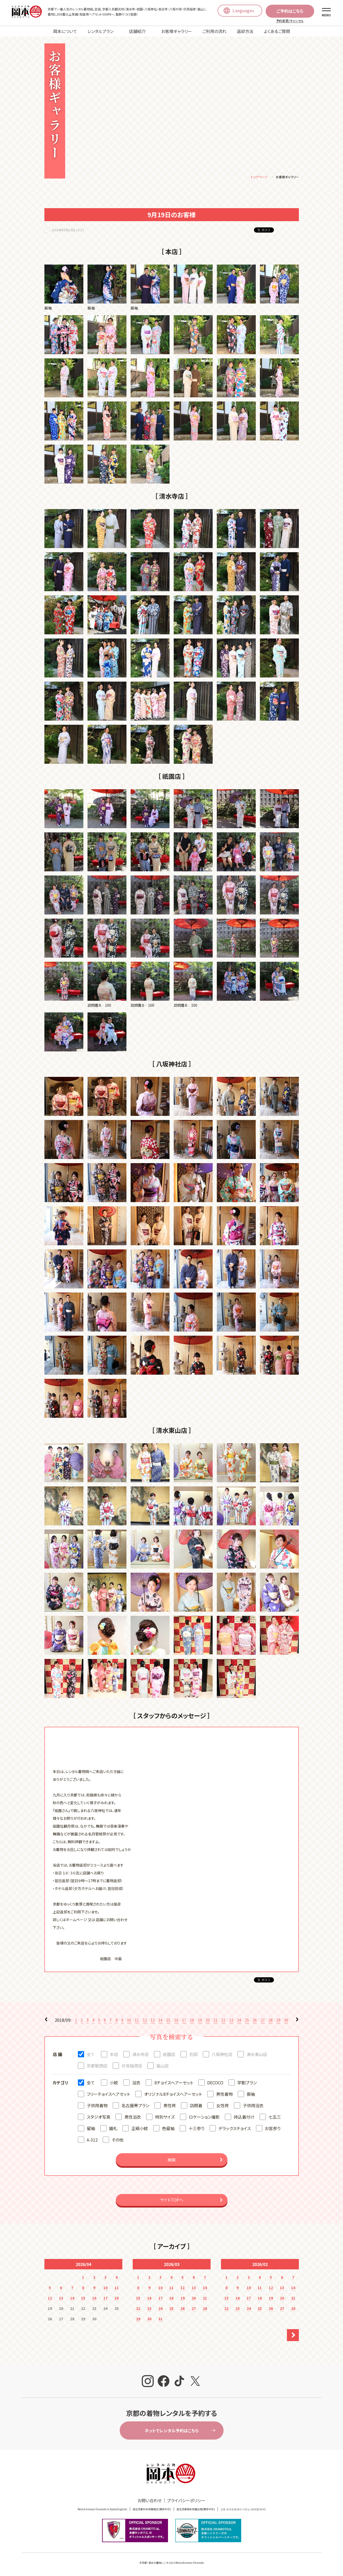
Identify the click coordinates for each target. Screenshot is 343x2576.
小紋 (114, 2083)
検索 (171, 2160)
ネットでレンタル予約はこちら (172, 2431)
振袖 (251, 2095)
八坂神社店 (222, 2055)
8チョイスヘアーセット (173, 2083)
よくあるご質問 (277, 31)
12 (145, 2020)
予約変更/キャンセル (290, 20)
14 (160, 2020)
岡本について (65, 31)
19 (200, 2020)
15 (168, 2020)
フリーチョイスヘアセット (108, 2095)
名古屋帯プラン (135, 2106)
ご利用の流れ (214, 31)
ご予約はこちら (290, 11)
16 (176, 2020)
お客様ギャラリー (176, 31)
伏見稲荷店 (132, 2066)
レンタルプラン (100, 31)
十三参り (196, 2129)
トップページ (259, 177)
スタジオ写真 (98, 2117)
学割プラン (247, 2083)
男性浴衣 (132, 2117)
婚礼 (113, 2129)
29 (278, 2020)
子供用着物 (97, 2106)
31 (160, 2319)
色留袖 (168, 2129)
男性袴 (169, 2106)
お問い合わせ (150, 2501)
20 (208, 2020)
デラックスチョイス (234, 2129)
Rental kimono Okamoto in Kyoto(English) (102, 2510)
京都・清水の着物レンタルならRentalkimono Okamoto (173, 2563)
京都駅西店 (97, 2066)
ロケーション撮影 (204, 2117)
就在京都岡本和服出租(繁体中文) (196, 2510)
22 (223, 2020)
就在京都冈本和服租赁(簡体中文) (152, 2510)
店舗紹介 (137, 31)
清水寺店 (140, 2055)
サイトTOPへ (171, 2200)
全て (91, 2055)
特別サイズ (165, 2117)
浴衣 (136, 2083)
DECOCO (215, 2083)
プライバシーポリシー (186, 2501)
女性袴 (222, 2106)
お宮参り (272, 2129)
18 (192, 2020)
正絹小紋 (139, 2129)
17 (184, 2020)
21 (215, 2020)
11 (137, 2020)
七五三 (274, 2117)
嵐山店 (162, 2066)
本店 (114, 2055)
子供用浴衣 (253, 2106)
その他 (117, 2140)
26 (255, 2020)
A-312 (92, 2140)
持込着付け (244, 2117)
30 (286, 2020)
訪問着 (196, 2106)
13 (153, 2020)
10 (129, 2020)
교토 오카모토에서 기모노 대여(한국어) (243, 2510)
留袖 (91, 2129)
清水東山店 (256, 2055)
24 (239, 2020)
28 (270, 2020)
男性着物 (224, 2095)
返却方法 (245, 31)
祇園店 (169, 2055)
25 (247, 2020)
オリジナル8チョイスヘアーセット (173, 2095)
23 (231, 2020)
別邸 (193, 2055)
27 (263, 2020)
